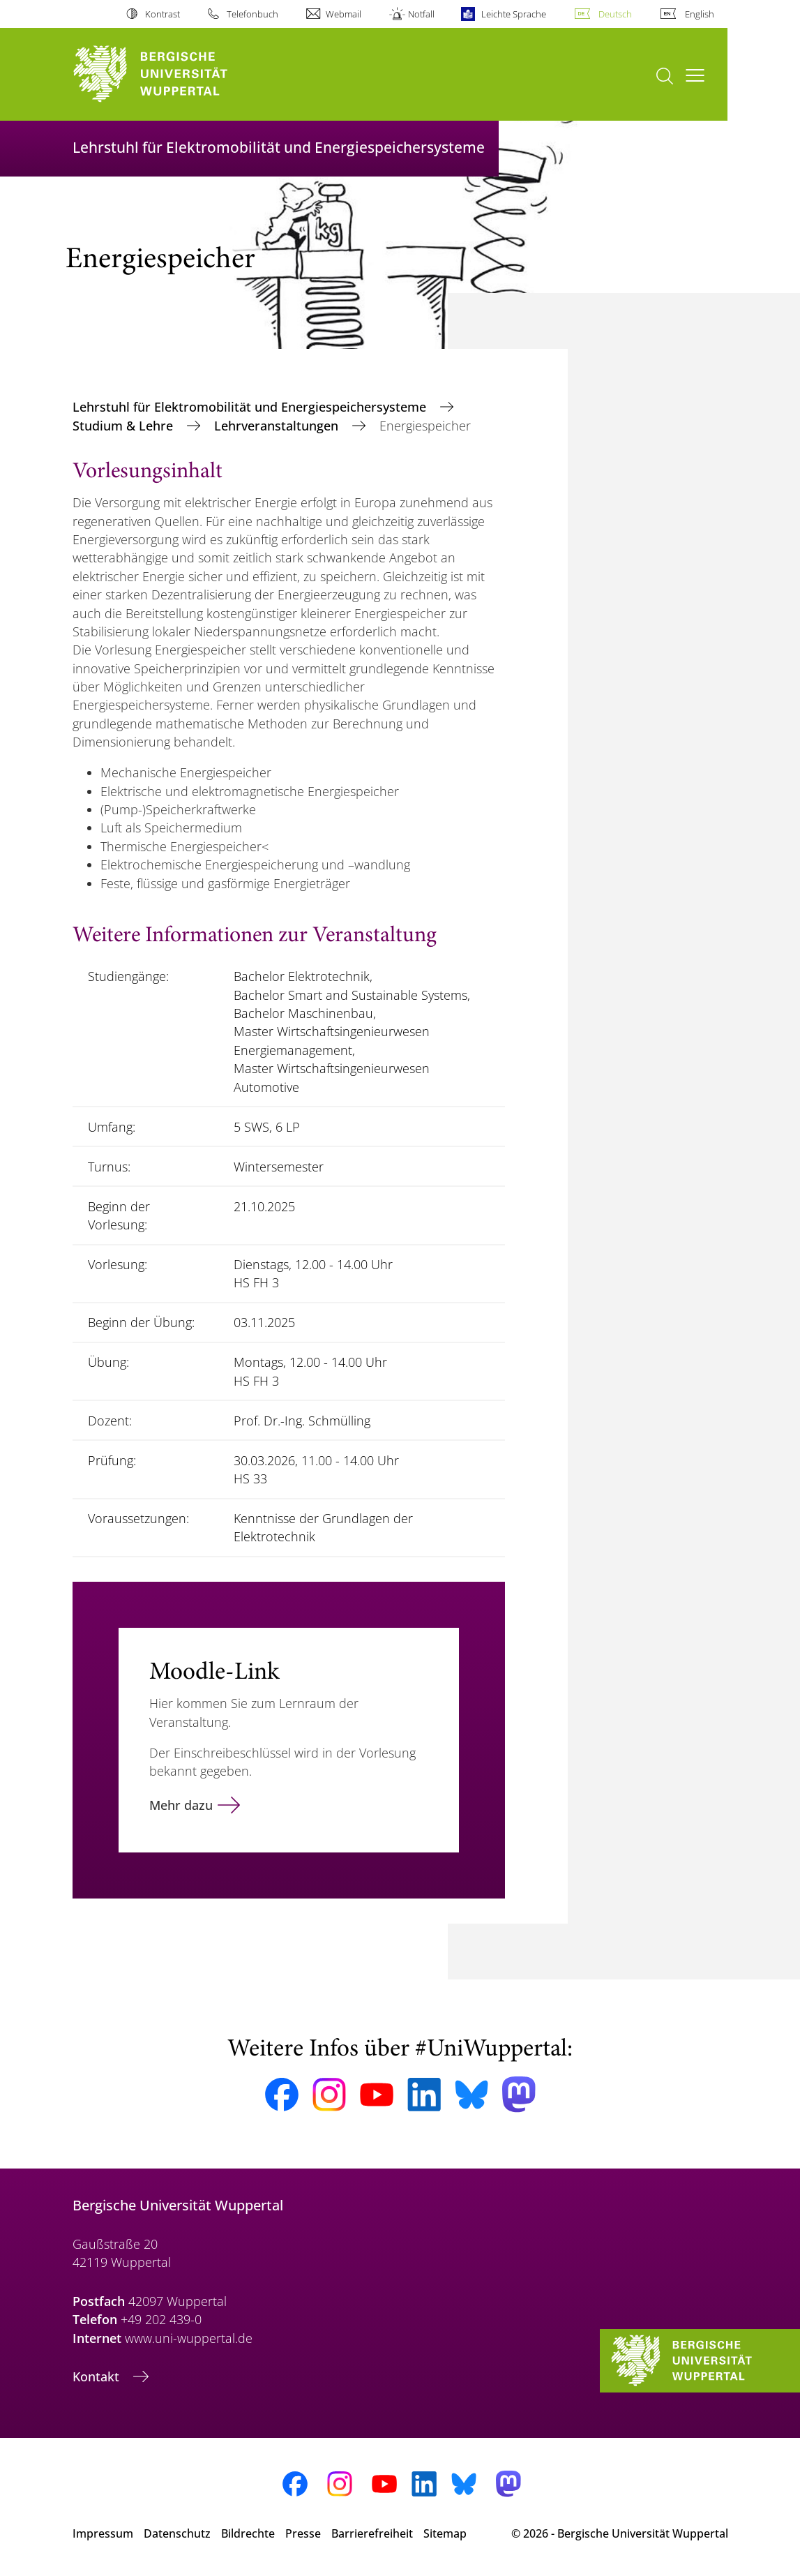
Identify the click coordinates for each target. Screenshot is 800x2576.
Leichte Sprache (513, 14)
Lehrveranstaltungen (278, 425)
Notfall (421, 14)
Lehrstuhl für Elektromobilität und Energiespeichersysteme (251, 406)
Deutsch (615, 14)
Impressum (103, 2533)
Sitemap (445, 2533)
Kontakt (98, 2376)
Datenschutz (177, 2533)
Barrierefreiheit (372, 2533)
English (699, 14)
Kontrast (162, 14)
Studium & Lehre (124, 425)
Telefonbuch (252, 14)
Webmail (343, 14)
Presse (303, 2533)
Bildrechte (248, 2533)
